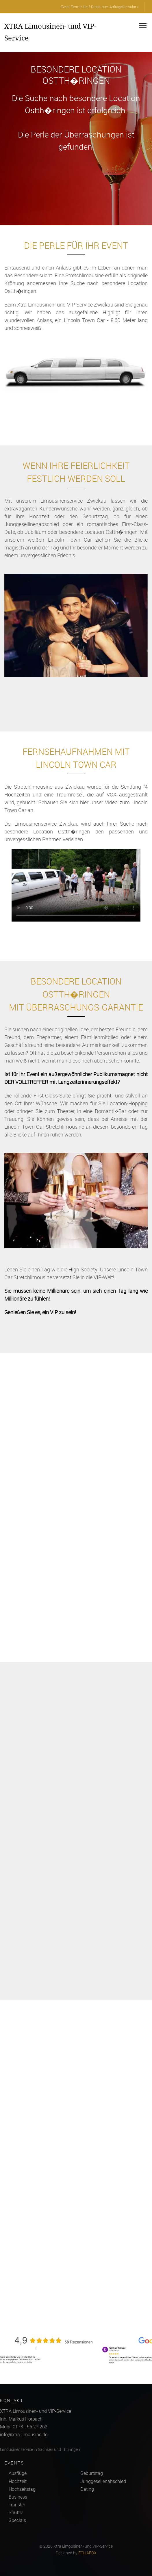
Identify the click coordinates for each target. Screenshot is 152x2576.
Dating (87, 2489)
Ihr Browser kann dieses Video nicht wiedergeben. (76, 893)
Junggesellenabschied (103, 2481)
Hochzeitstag (22, 2489)
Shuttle (16, 2512)
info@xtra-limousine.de (23, 2434)
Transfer (17, 2504)
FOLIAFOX (87, 2552)
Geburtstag (91, 2473)
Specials (17, 2520)
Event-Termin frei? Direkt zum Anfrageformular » (100, 6)
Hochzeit (18, 2481)
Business (18, 2497)
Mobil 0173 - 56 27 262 (23, 2426)
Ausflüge (18, 2473)
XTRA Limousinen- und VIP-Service (50, 31)
